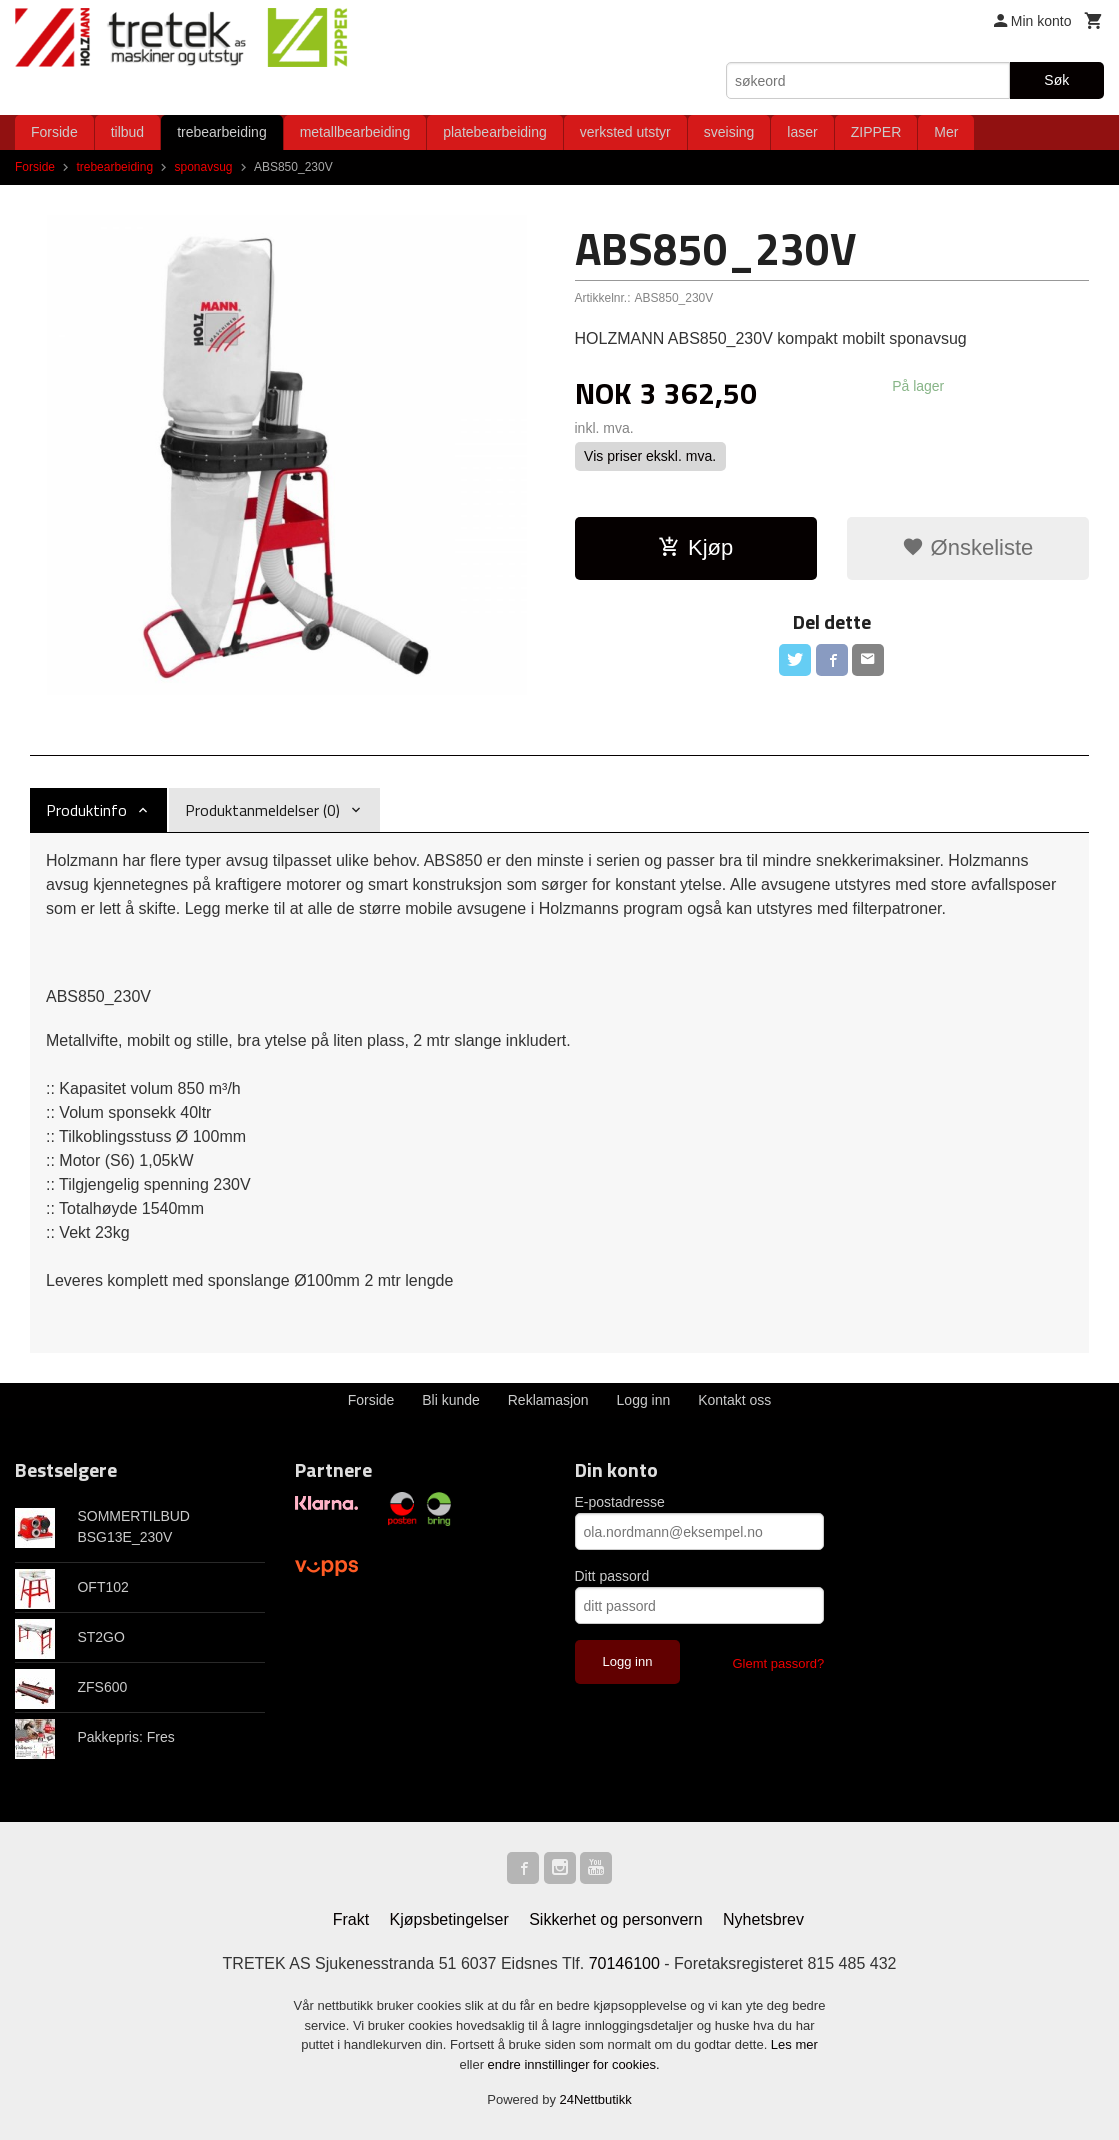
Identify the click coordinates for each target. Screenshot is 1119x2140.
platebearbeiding (495, 132)
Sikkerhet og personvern (615, 1919)
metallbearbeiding (355, 132)
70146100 (624, 1963)
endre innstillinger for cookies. (574, 2064)
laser (802, 132)
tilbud (127, 132)
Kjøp (695, 547)
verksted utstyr (625, 132)
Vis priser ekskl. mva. (650, 456)
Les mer (794, 2044)
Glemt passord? (778, 1663)
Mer (946, 132)
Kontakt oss (734, 1400)
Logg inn (644, 1400)
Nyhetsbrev (763, 1919)
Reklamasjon (548, 1400)
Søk (1056, 80)
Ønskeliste (967, 547)
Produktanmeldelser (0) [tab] (262, 810)
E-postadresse (620, 1502)
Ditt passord (612, 1576)
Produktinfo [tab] (86, 810)
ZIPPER (876, 132)
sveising (729, 132)
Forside (54, 132)
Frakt (351, 1919)
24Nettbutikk (596, 2099)
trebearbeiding (222, 132)
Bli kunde (451, 1400)
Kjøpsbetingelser (449, 1919)
